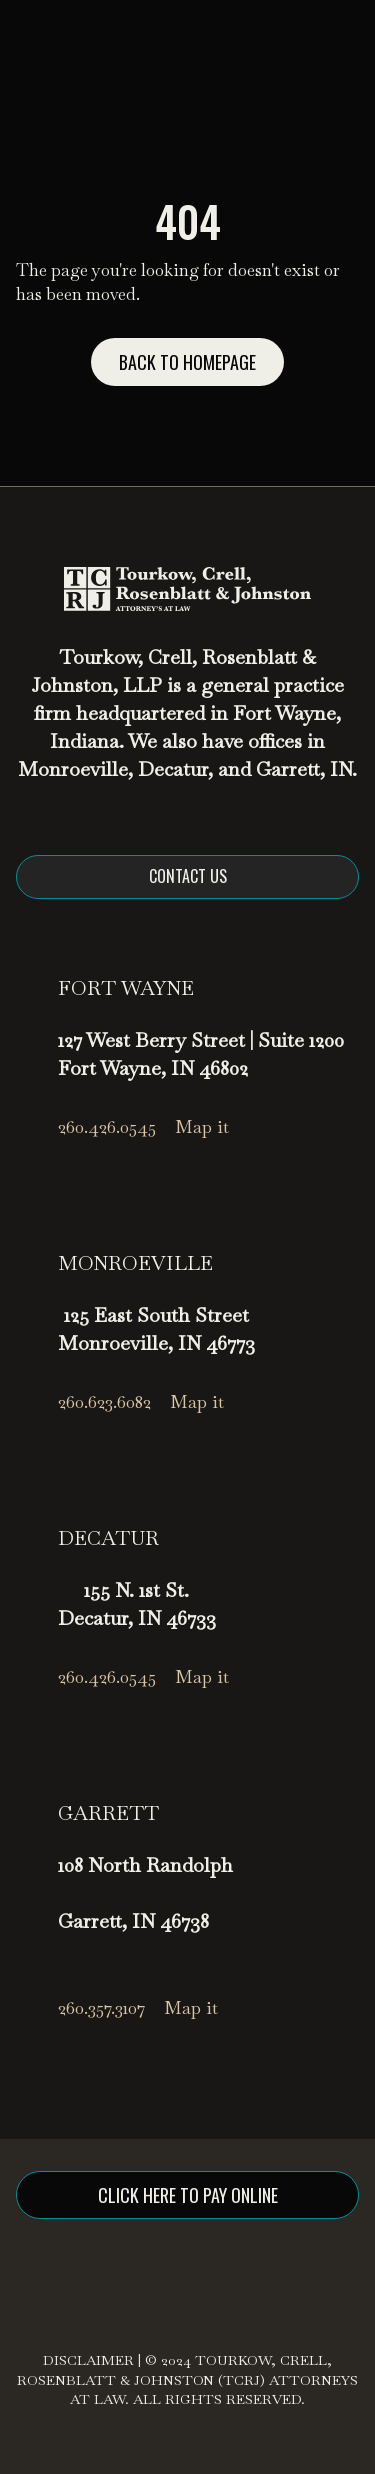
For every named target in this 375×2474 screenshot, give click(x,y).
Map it (202, 1126)
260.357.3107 (101, 2007)
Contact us (188, 876)
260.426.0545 (107, 1126)
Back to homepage (187, 362)
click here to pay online (188, 2195)
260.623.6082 (104, 1401)
